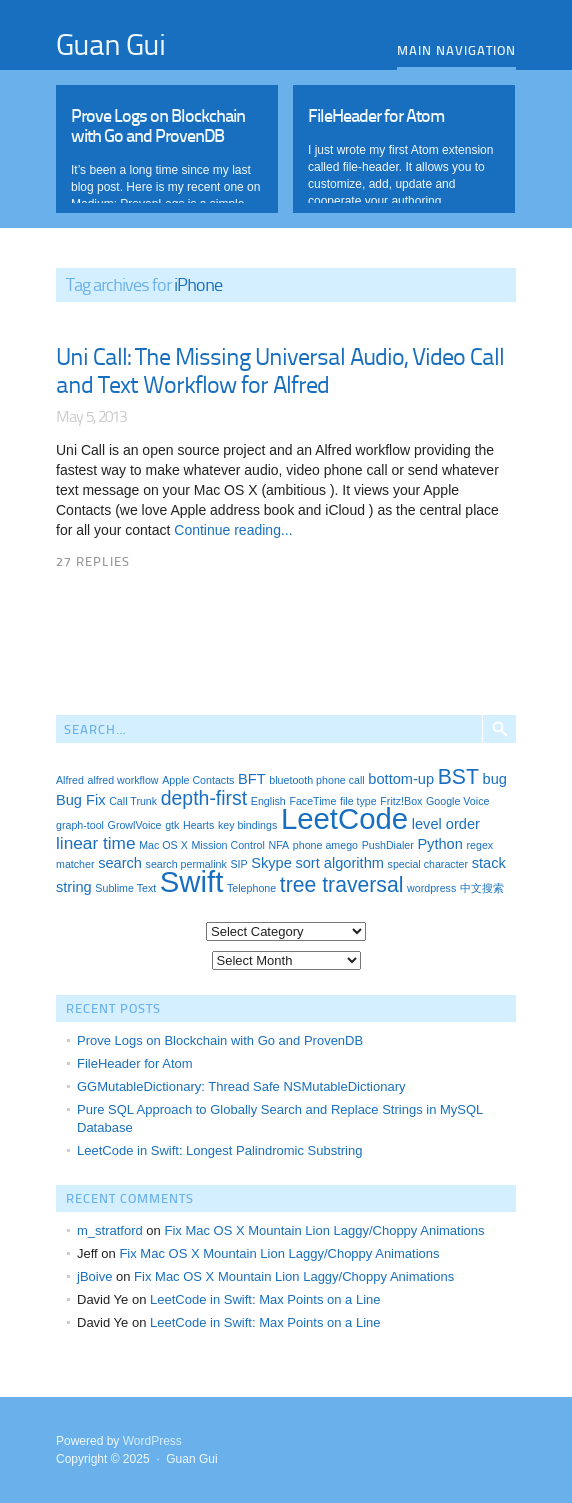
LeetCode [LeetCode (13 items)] (344, 818)
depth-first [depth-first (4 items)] (204, 798)
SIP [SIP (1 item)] (238, 864)
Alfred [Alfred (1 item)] (70, 780)
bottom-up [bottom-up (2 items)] (401, 779)
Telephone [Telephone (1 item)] (251, 888)
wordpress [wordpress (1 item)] (431, 888)
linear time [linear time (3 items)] (96, 843)
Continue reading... (231, 530)
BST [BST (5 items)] (458, 776)
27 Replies (93, 561)
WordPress (152, 1441)
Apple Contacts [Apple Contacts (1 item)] (198, 780)
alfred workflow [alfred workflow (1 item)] (122, 780)
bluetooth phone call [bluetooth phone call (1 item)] (316, 780)
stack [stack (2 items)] (489, 863)
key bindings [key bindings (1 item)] (247, 825)
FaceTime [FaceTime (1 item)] (312, 801)
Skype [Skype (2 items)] (271, 863)
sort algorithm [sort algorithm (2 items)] (339, 863)
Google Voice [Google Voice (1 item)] (457, 801)
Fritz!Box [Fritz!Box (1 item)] (401, 801)
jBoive (94, 1276)
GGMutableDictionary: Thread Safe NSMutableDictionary (241, 1086)
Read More (167, 144)
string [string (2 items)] (74, 887)
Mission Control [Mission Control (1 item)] (227, 845)
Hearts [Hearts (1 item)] (198, 825)
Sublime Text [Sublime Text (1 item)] (125, 888)
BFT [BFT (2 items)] (252, 779)
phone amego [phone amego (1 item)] (325, 845)
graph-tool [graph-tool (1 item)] (80, 825)
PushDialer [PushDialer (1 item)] (388, 845)
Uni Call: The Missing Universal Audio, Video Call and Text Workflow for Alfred (280, 369)
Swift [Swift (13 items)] (192, 881)
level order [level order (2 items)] (446, 824)
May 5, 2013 (91, 416)
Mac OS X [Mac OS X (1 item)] (163, 845)
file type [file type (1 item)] (358, 801)
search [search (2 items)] (120, 863)
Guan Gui (110, 43)
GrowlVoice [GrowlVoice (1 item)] (135, 825)
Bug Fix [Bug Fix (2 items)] (81, 800)
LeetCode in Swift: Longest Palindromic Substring (219, 1150)
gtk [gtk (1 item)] (172, 825)
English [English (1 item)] (268, 801)
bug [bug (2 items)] (495, 779)
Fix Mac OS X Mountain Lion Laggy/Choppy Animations (324, 1230)
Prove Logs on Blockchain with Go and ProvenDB (220, 1040)
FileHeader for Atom (135, 1063)
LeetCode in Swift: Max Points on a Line (265, 1299)
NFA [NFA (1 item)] (278, 845)
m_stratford (110, 1230)
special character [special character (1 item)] (428, 864)
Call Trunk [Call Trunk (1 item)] (133, 801)
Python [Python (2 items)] (439, 844)
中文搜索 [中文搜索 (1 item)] (482, 888)
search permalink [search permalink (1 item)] (186, 864)
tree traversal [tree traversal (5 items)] (342, 884)
